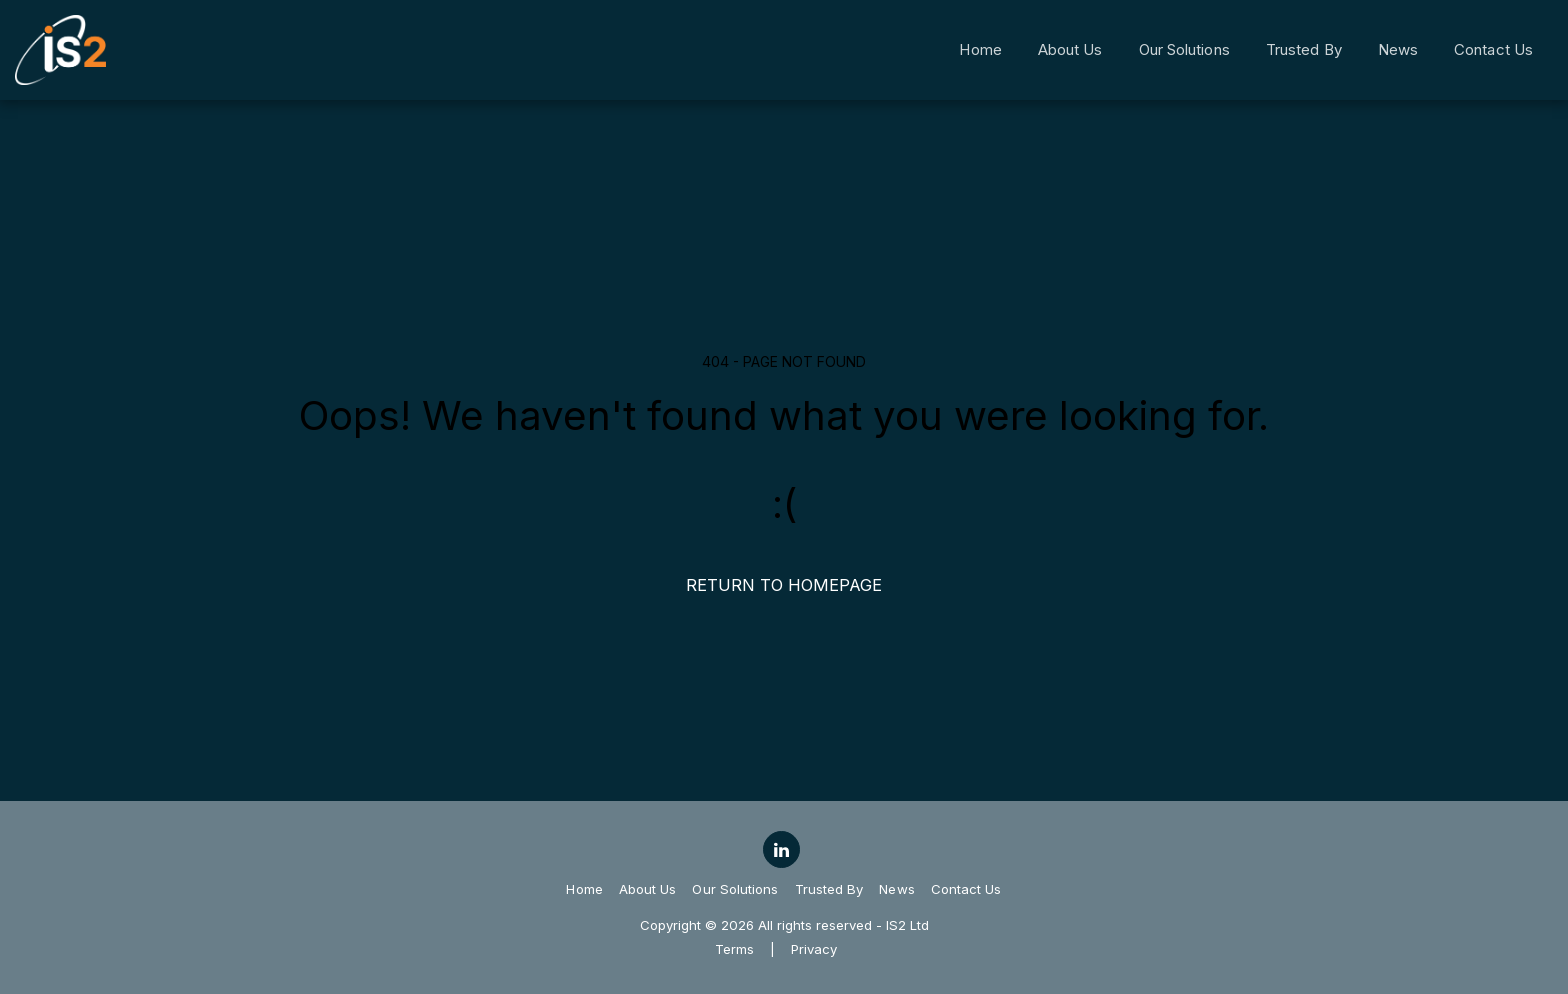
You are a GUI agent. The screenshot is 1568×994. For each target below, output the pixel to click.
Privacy (814, 949)
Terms (734, 949)
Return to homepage (784, 585)
